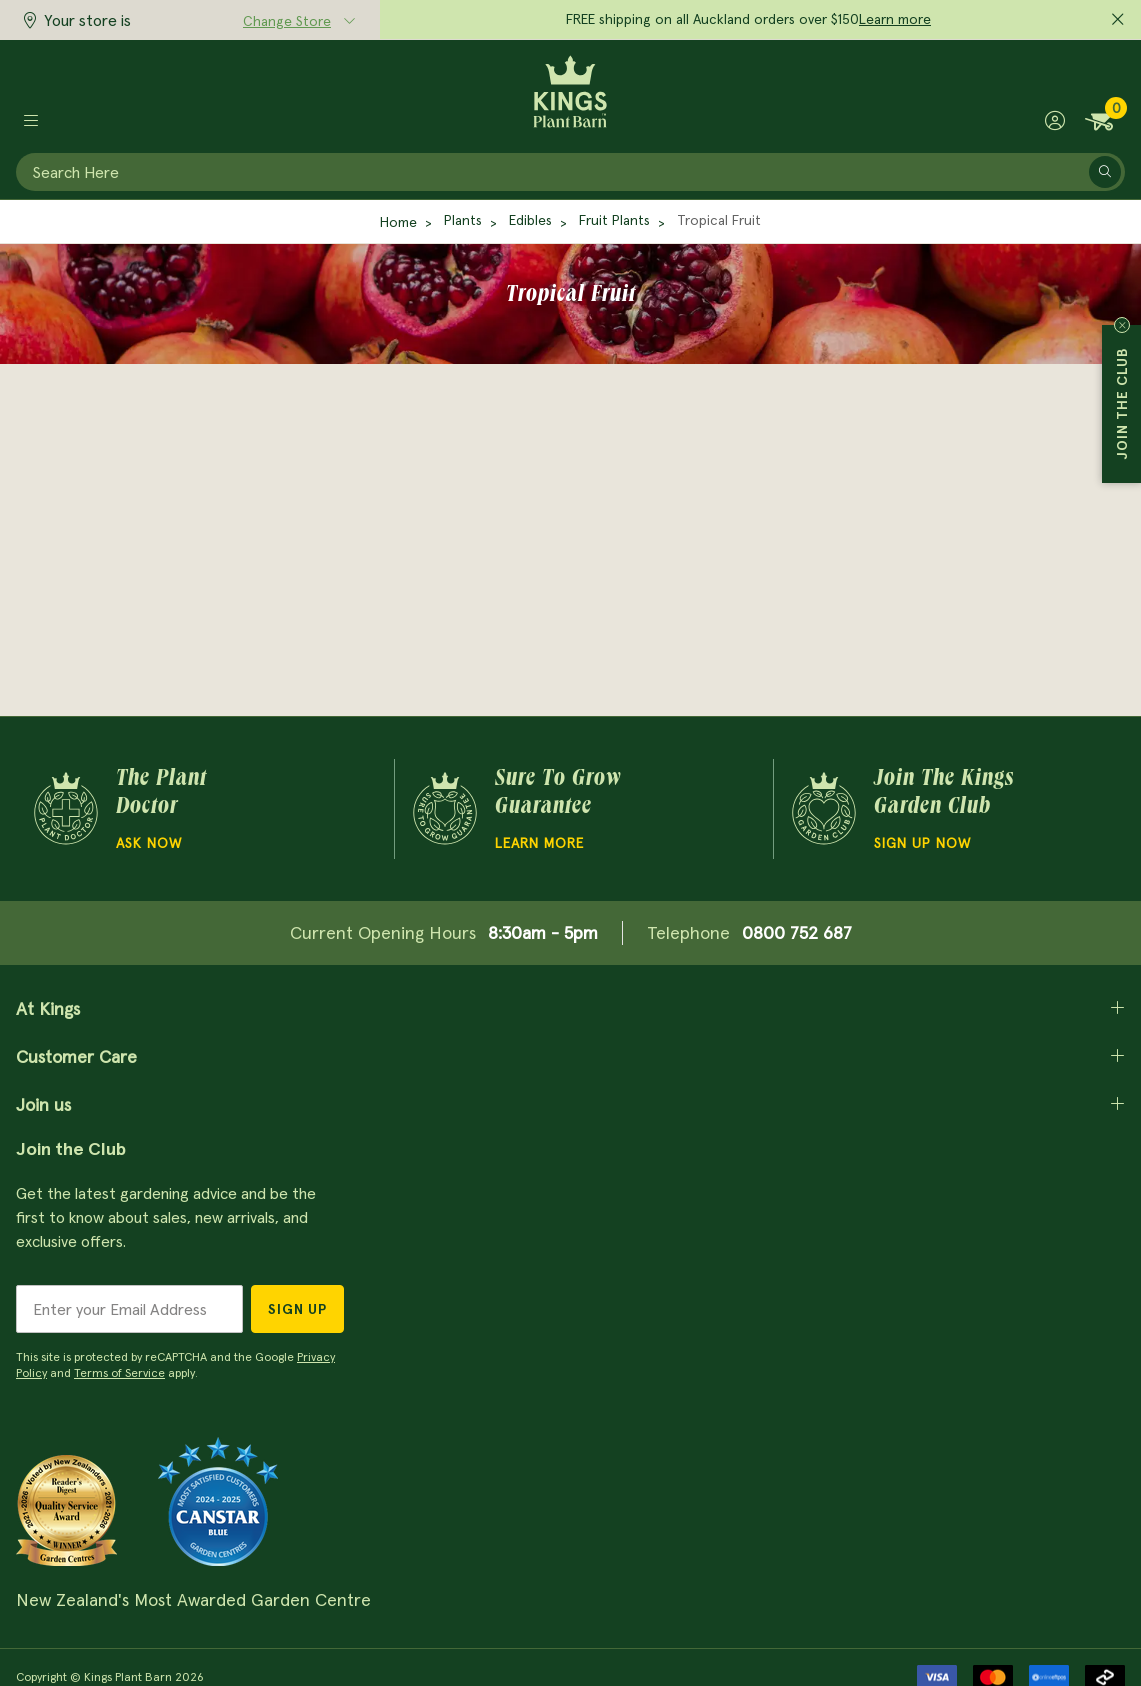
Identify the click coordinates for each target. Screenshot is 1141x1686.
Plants (463, 220)
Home (398, 222)
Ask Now (149, 843)
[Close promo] (1118, 20)
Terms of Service (119, 1372)
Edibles (530, 220)
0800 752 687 (797, 932)
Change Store (287, 21)
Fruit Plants (614, 220)
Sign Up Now (922, 843)
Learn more (895, 19)
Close (1122, 325)
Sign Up (297, 1309)
